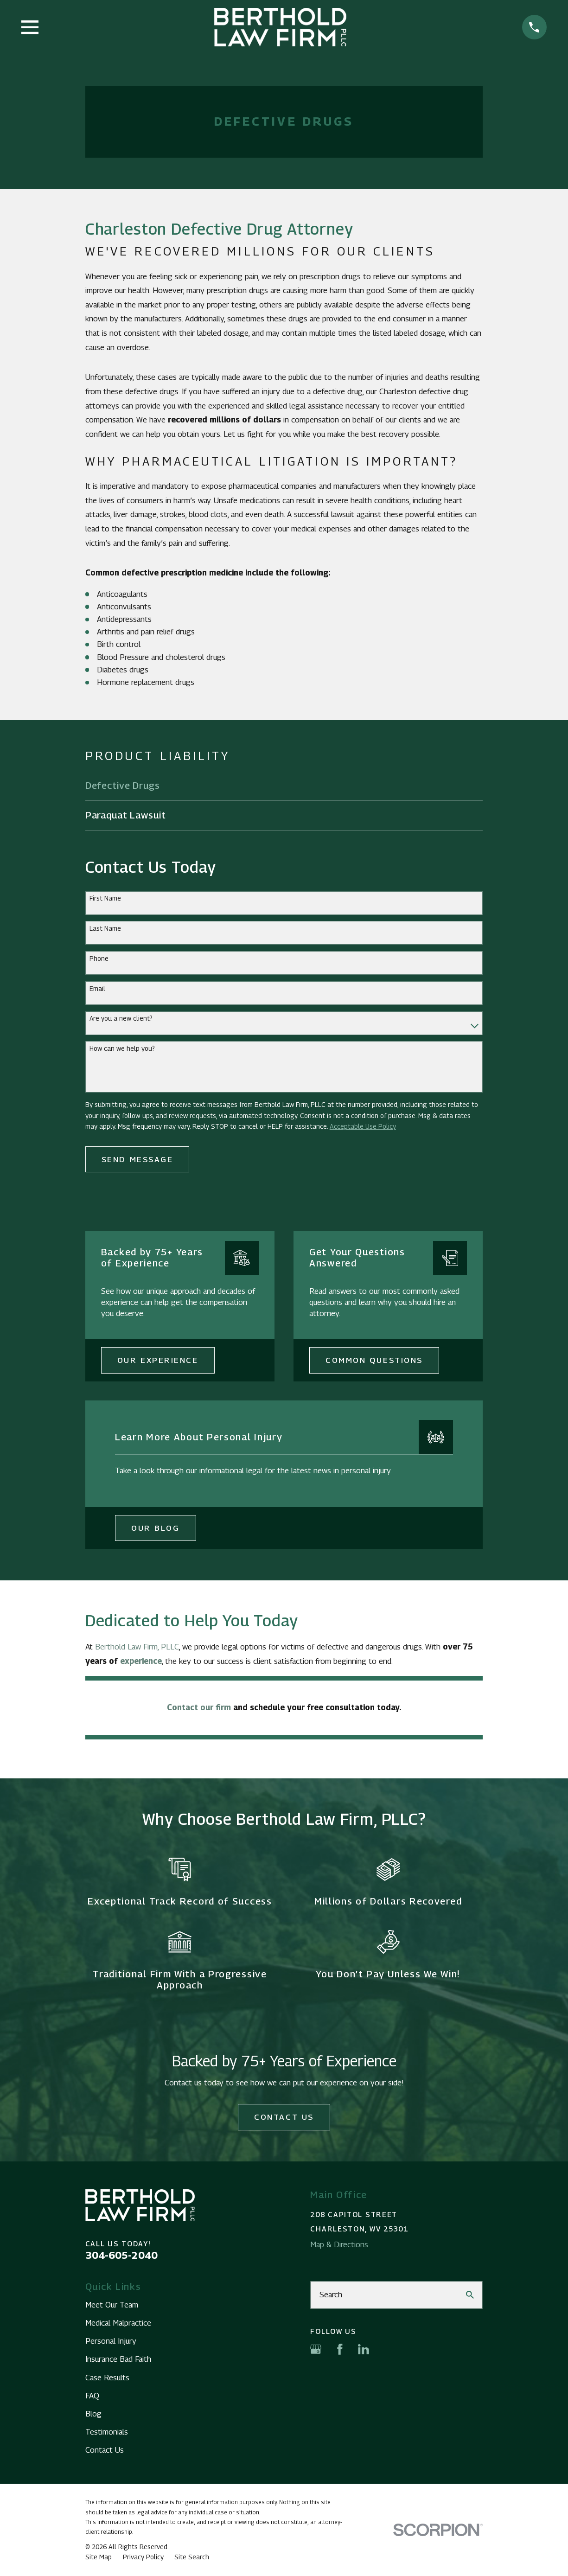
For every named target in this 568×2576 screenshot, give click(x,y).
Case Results (107, 2377)
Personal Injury (110, 2341)
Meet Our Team (111, 2304)
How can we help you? (122, 1048)
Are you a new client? (121, 1018)
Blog (93, 2413)
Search (330, 2294)
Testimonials (106, 2431)
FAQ (92, 2395)
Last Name (105, 928)
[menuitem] (284, 786)
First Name (105, 898)
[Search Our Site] (470, 2295)
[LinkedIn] (363, 2349)
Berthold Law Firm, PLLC (137, 1646)
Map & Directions (339, 2244)
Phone (98, 958)
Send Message (137, 1159)
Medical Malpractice (118, 2322)
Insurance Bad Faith (118, 2359)
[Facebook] (339, 2349)
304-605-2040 (121, 2255)
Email (97, 988)
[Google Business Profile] (315, 2349)
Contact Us (284, 2117)
